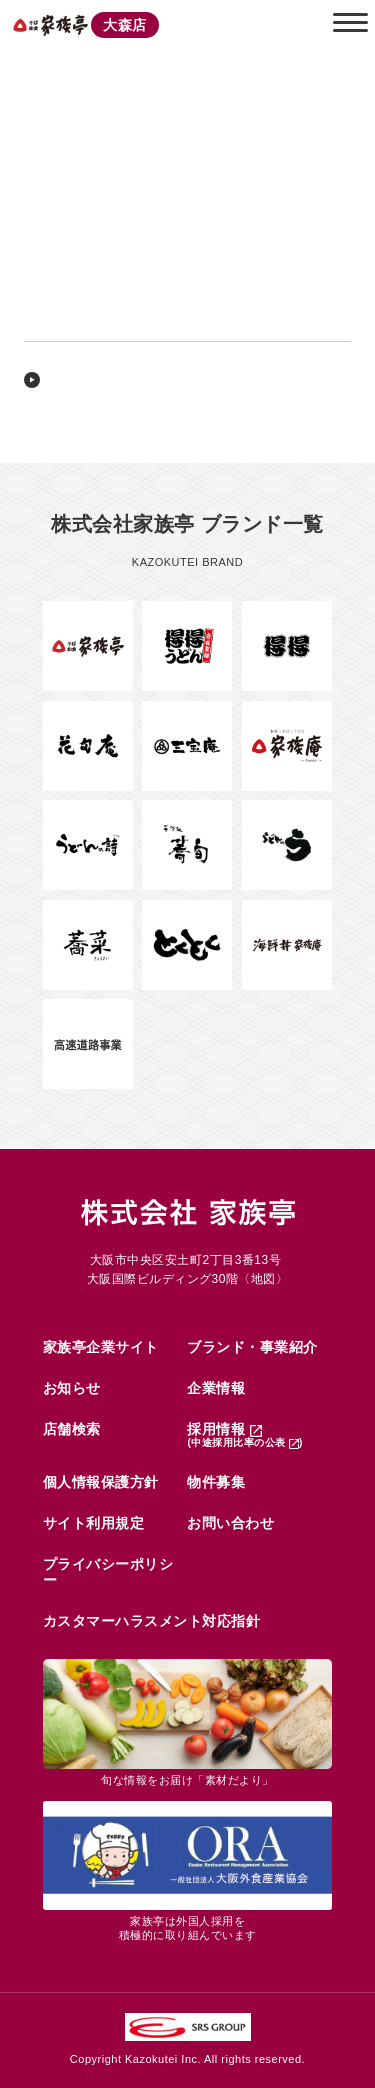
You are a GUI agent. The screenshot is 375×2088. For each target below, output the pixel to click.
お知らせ (72, 1388)
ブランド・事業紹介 (252, 1347)
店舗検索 (72, 1429)
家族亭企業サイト (101, 1347)
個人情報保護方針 (101, 1482)
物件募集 (216, 1482)
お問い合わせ (230, 1523)
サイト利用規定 (94, 1523)
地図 (263, 1279)
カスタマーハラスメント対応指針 (152, 1621)
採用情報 (224, 1429)
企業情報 (216, 1388)
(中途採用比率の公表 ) (244, 1442)
